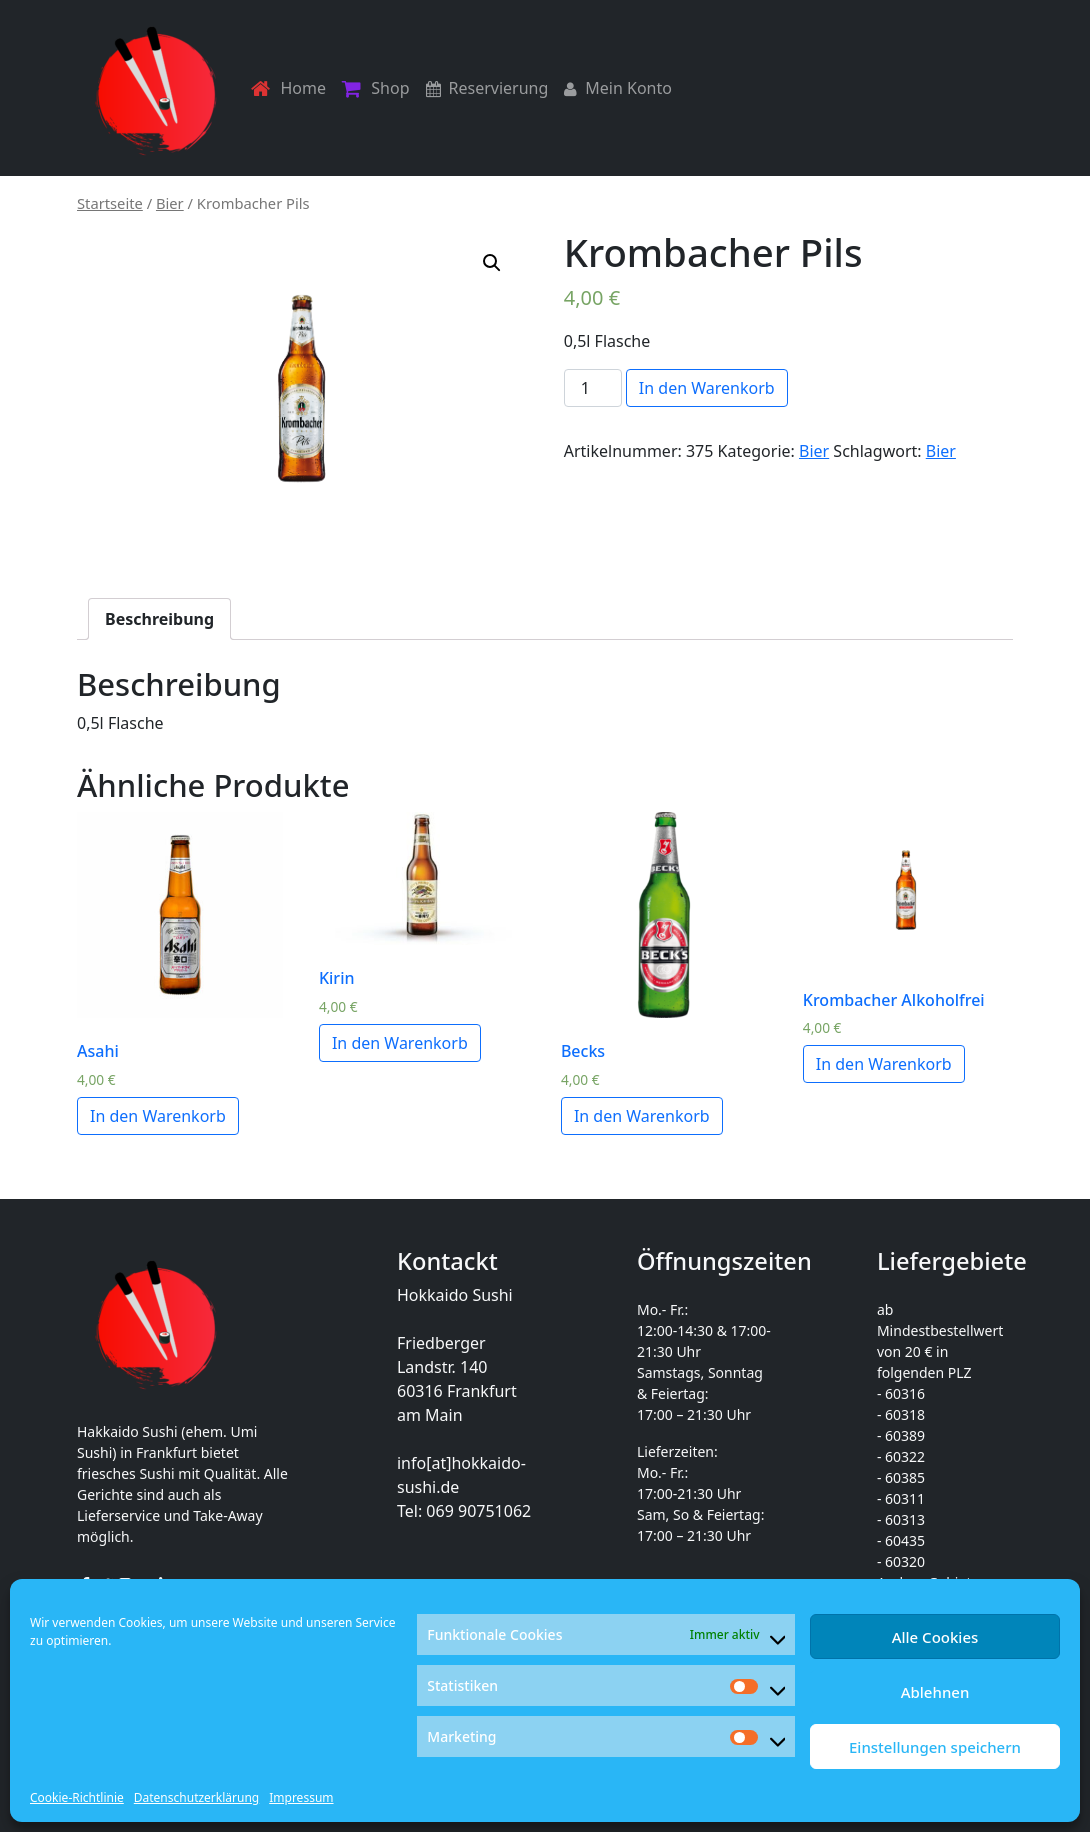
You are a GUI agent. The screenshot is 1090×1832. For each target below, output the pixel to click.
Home (288, 88)
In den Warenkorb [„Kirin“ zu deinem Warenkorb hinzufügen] (400, 1043)
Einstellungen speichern (935, 1747)
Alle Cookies (935, 1637)
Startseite (110, 203)
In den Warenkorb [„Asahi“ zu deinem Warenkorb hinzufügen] (158, 1116)
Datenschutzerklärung (196, 1797)
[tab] (159, 619)
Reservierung (487, 88)
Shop (376, 88)
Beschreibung (159, 619)
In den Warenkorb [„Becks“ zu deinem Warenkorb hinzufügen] (642, 1116)
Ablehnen (935, 1692)
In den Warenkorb (707, 388)
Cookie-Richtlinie (77, 1797)
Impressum (301, 1797)
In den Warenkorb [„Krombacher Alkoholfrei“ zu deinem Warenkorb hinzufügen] (884, 1064)
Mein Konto (618, 88)
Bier (170, 203)
